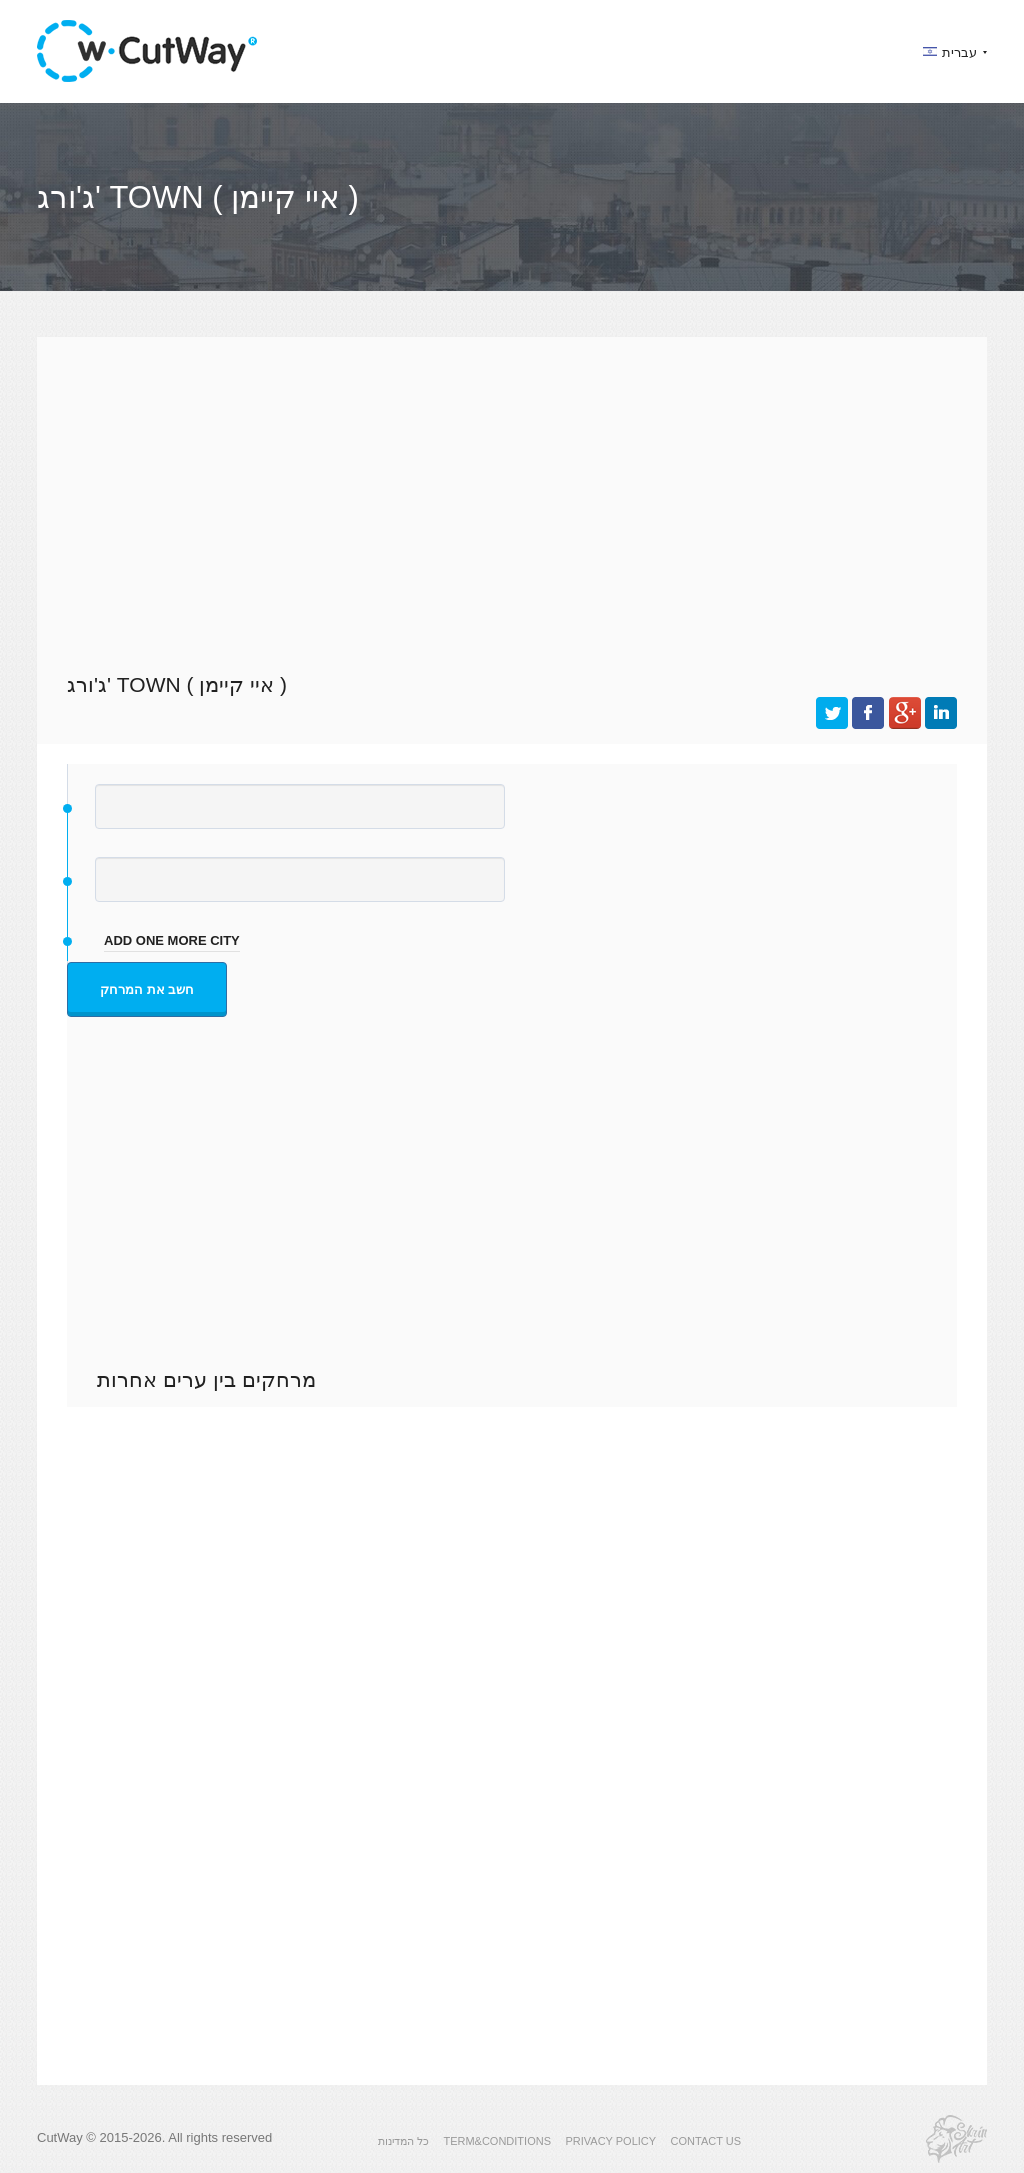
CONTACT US (706, 2141)
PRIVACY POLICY (610, 2141)
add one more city (172, 940)
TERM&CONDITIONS (497, 2141)
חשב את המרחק (147, 989)
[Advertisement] (512, 502)
